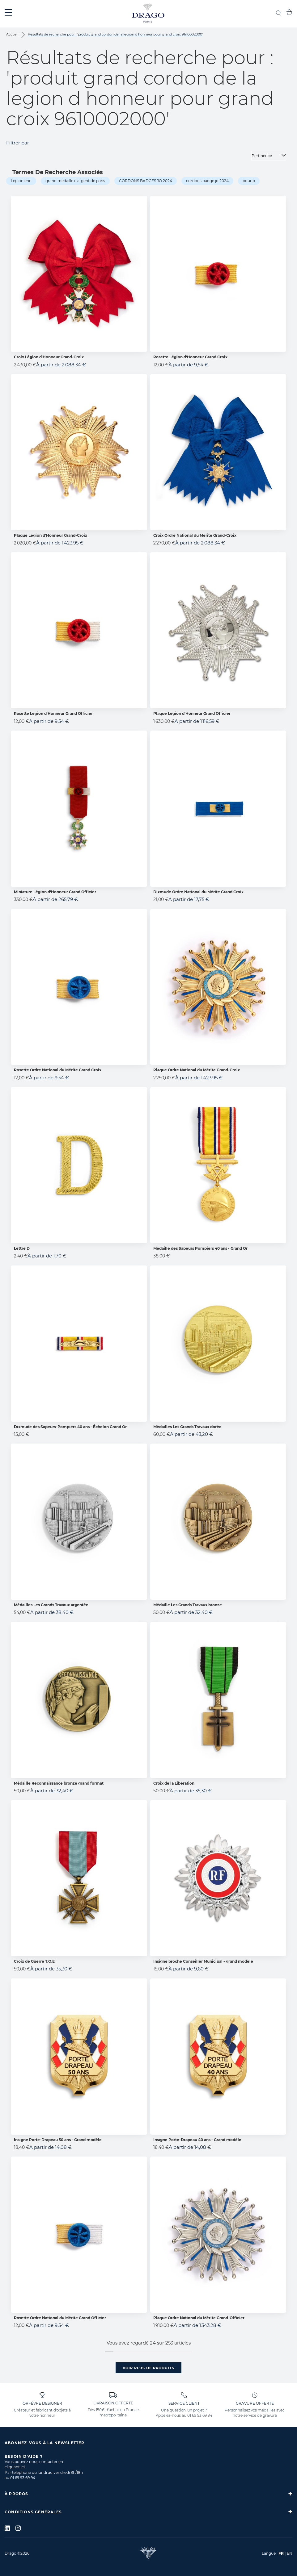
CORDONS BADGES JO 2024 (145, 180)
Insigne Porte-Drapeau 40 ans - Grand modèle (197, 2139)
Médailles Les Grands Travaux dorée (187, 1426)
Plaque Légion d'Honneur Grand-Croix (50, 535)
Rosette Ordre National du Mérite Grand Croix (57, 1070)
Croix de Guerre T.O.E (34, 1961)
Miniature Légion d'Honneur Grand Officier (55, 892)
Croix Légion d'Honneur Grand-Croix (49, 357)
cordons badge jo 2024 (207, 180)
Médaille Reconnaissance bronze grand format (59, 1783)
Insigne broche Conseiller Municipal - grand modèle (203, 1961)
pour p (249, 180)
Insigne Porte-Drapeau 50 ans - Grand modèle (58, 2139)
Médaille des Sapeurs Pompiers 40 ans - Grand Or (200, 1248)
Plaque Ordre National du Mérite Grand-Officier (198, 2317)
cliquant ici (15, 2467)
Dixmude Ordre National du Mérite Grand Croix (198, 892)
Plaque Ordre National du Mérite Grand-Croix (196, 1070)
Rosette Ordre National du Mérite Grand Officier (60, 2317)
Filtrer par (17, 143)
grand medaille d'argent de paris (75, 180)
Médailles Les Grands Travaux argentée (51, 1605)
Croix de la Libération (173, 1783)
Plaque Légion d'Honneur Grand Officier (192, 713)
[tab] (148, 2494)
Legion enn (21, 180)
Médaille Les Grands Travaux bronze (187, 1605)
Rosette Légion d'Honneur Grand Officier (53, 713)
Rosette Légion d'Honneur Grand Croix (190, 357)
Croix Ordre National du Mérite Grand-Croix (194, 535)
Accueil (12, 34)
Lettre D (22, 1248)
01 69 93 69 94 (199, 2415)
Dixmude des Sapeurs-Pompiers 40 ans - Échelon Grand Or (70, 1426)
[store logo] (148, 13)
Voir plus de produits (148, 2368)
